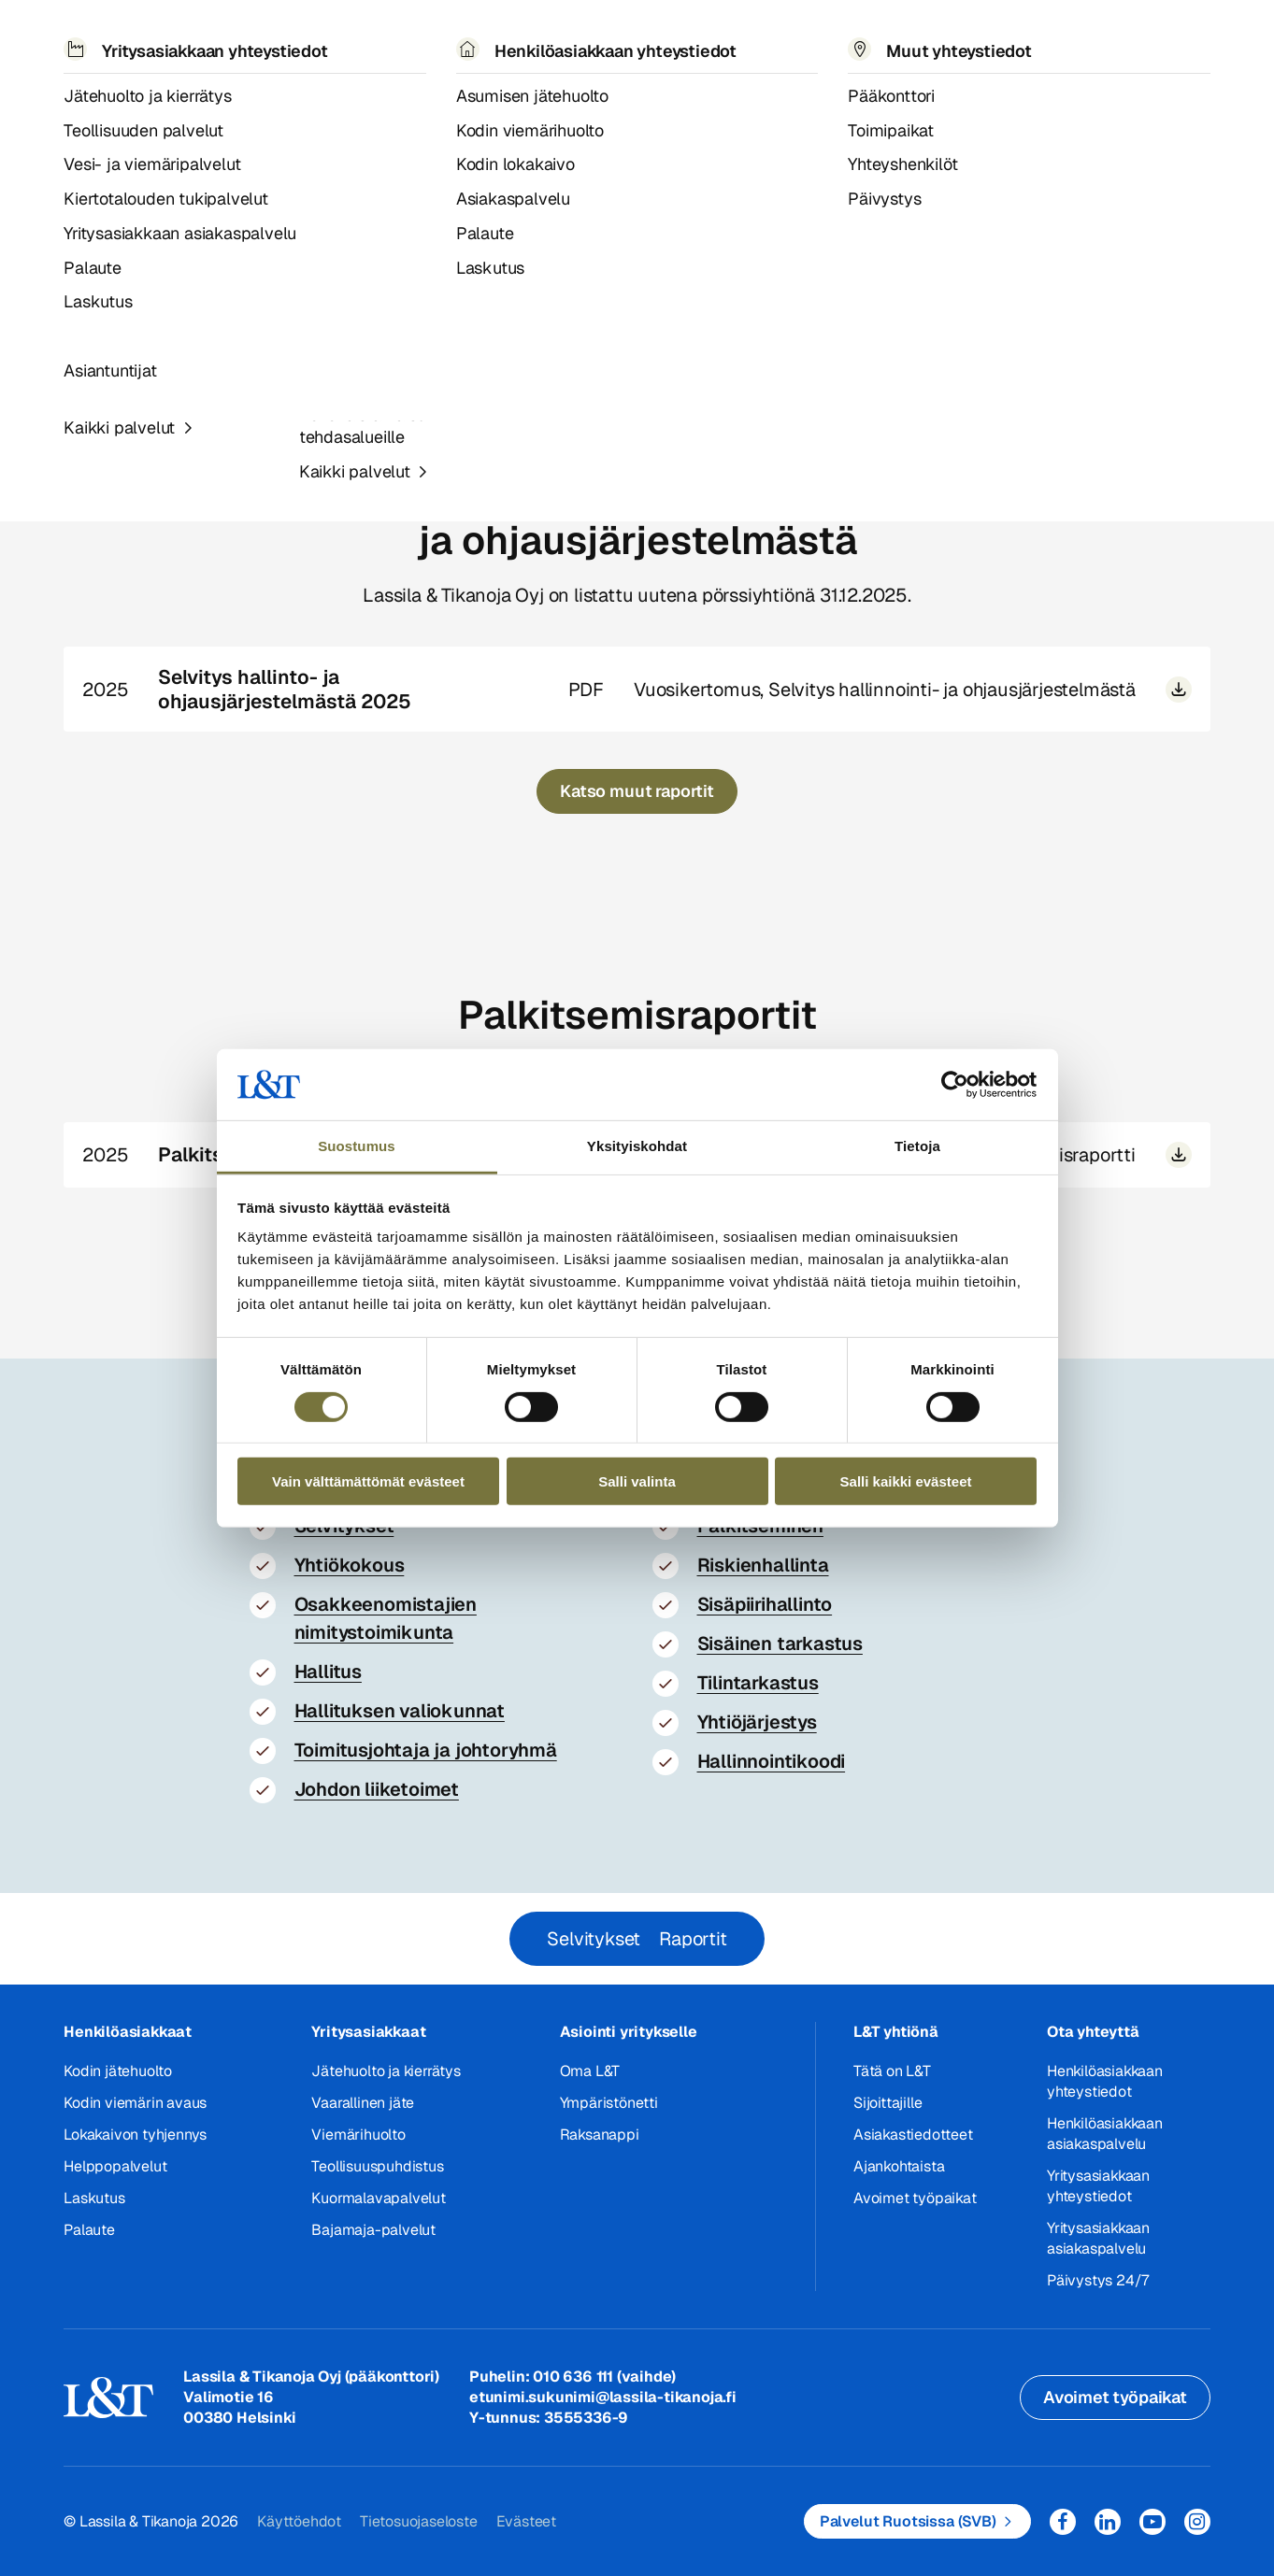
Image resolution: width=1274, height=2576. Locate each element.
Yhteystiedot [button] (786, 37)
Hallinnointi (212, 91)
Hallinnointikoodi (771, 1761)
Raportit (692, 1939)
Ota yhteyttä (1093, 2032)
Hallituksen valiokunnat (399, 1711)
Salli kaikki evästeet (906, 1481)
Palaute (89, 2230)
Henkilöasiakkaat (128, 2032)
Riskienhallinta (763, 1565)
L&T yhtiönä (895, 2032)
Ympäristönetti (609, 2103)
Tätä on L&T (892, 2071)
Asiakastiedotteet (913, 2134)
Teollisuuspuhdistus (377, 2166)
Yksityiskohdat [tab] (637, 1146)
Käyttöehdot (299, 2521)
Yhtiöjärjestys (757, 1722)
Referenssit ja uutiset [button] (347, 37)
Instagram (1197, 2522)
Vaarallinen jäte (362, 2103)
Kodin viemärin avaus (135, 2103)
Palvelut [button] (189, 37)
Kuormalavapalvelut (378, 2198)
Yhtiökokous (349, 1565)
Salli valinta (637, 1481)
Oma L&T (590, 2071)
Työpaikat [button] (657, 37)
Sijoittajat (129, 91)
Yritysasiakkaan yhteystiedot (1098, 2186)
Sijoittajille (887, 2103)
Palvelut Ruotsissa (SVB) (908, 2521)
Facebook (1063, 2522)
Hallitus (328, 1671)
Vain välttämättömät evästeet (368, 1481)
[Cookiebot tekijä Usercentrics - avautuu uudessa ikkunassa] (955, 1085)
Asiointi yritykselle (628, 2032)
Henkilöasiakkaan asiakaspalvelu (1105, 2133)
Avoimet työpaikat (915, 2198)
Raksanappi (599, 2134)
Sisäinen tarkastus (780, 1643)
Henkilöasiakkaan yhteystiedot (1105, 2081)
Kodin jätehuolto (118, 2071)
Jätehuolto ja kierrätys (385, 2071)
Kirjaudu (1146, 38)
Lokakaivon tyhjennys (135, 2134)
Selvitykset (593, 1939)
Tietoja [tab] (917, 1146)
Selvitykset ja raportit (331, 91)
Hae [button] (1050, 38)
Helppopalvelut (115, 2166)
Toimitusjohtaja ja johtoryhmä (425, 1750)
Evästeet (526, 2521)
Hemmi (71, 92)
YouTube (1152, 2522)
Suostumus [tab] (356, 1146)
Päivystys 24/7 (1098, 2280)
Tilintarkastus (758, 1683)
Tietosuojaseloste (419, 2521)
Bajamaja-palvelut (373, 2230)
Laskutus (94, 2198)
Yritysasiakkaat (368, 2032)
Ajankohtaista (898, 2166)
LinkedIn (1108, 2522)
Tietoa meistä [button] (526, 37)
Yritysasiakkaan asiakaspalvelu (1098, 2238)
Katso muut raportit (637, 791)
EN (1007, 38)
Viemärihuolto (358, 2134)
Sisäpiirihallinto (765, 1604)
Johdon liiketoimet (376, 1789)
